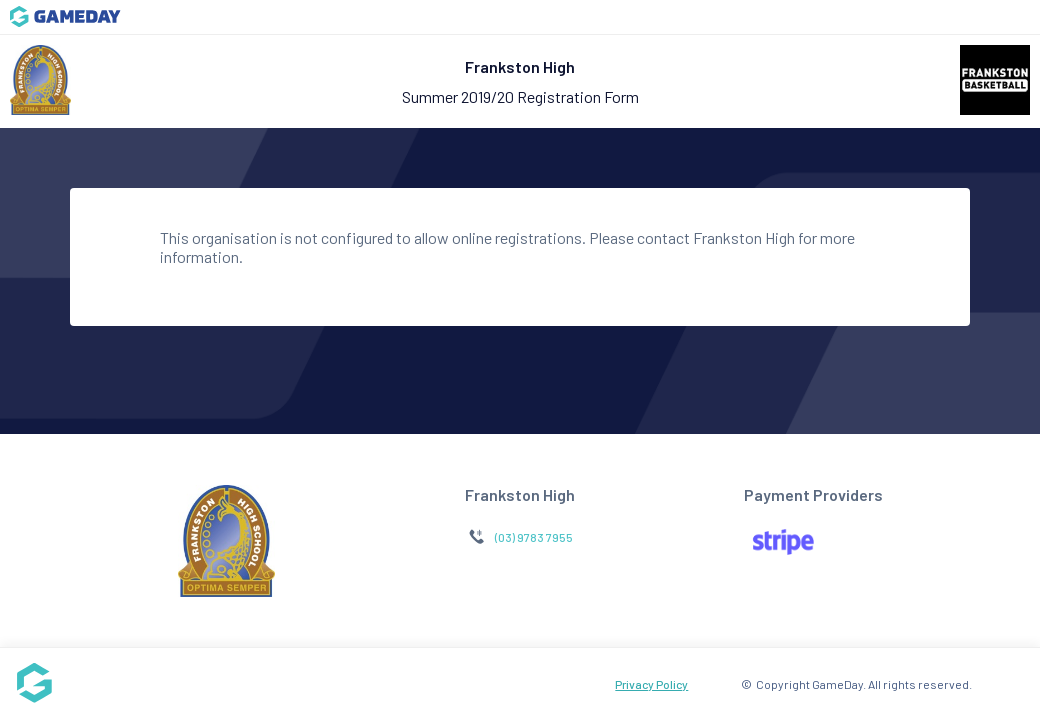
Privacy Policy (651, 684)
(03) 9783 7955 (534, 537)
